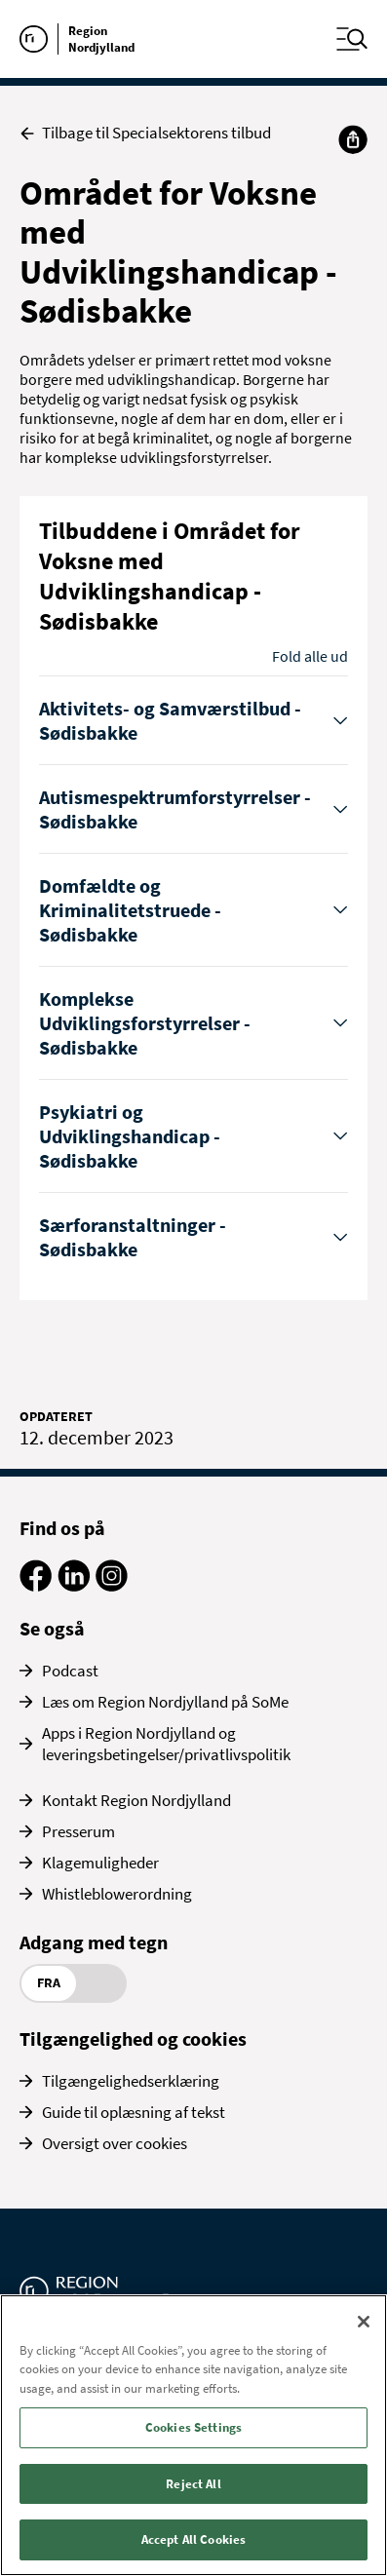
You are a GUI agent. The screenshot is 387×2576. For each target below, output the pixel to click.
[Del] (353, 139)
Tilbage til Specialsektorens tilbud (145, 133)
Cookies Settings (193, 2427)
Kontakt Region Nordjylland (136, 1800)
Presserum (78, 1831)
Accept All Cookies (193, 2539)
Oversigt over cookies (114, 2143)
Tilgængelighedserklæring (130, 2081)
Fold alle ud (310, 656)
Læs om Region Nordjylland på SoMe (165, 1701)
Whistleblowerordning (117, 1893)
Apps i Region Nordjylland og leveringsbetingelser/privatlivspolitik (166, 1743)
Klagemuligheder (100, 1862)
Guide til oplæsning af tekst (133, 2112)
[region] (193, 2435)
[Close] (363, 2321)
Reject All (193, 2484)
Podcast (70, 1670)
